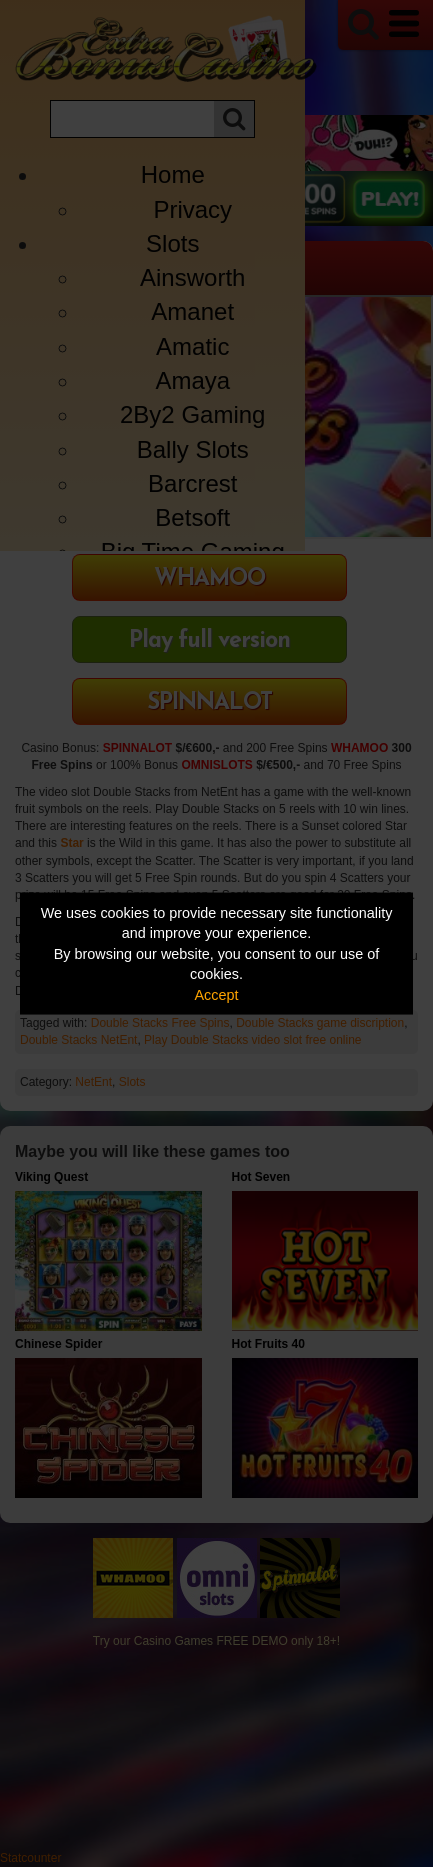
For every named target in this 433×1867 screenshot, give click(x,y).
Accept (217, 994)
